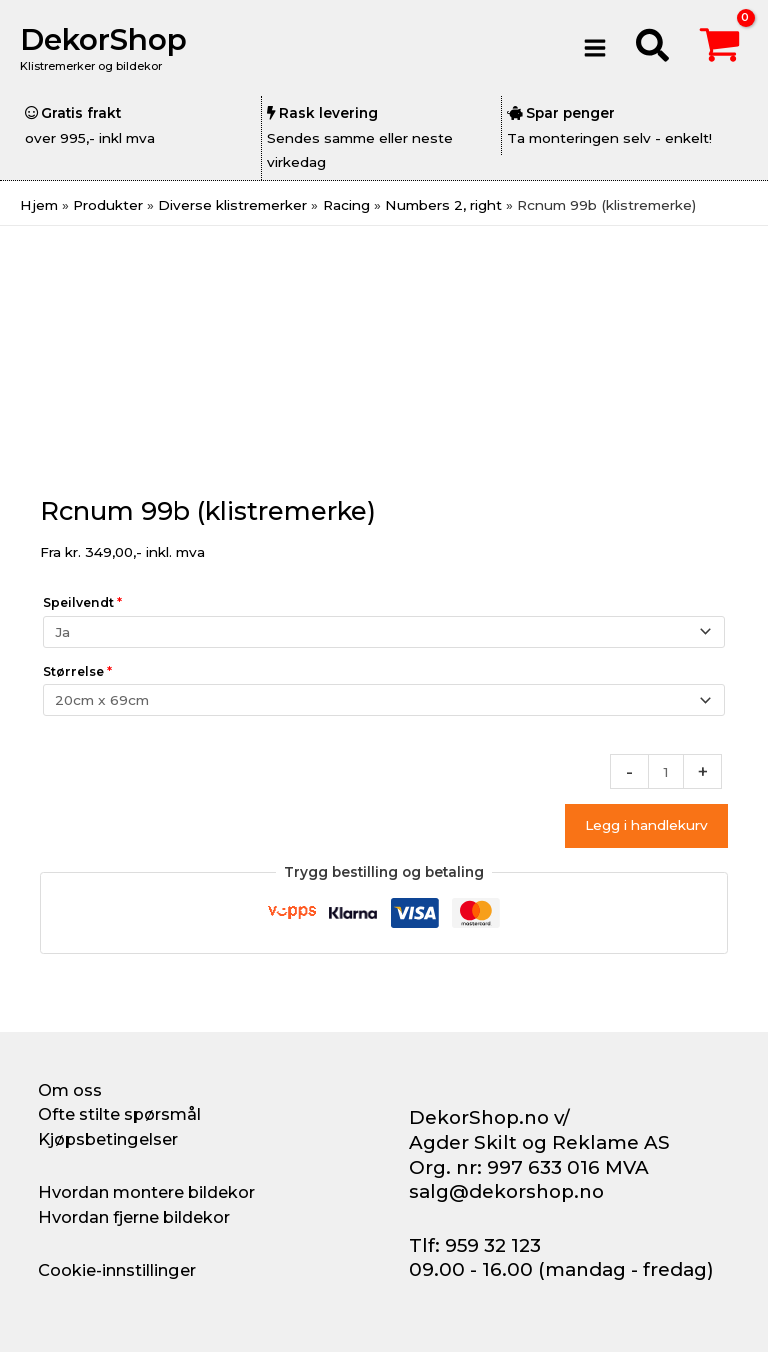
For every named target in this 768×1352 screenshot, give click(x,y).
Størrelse (77, 671)
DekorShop (103, 39)
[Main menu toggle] (594, 47)
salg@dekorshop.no (506, 1191)
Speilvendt (82, 602)
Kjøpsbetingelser (108, 1139)
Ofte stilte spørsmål (119, 1114)
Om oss (70, 1090)
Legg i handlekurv (646, 825)
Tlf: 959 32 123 (475, 1245)
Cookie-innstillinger (117, 1270)
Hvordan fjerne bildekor (134, 1217)
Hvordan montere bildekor (146, 1192)
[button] (653, 48)
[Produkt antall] (666, 771)
